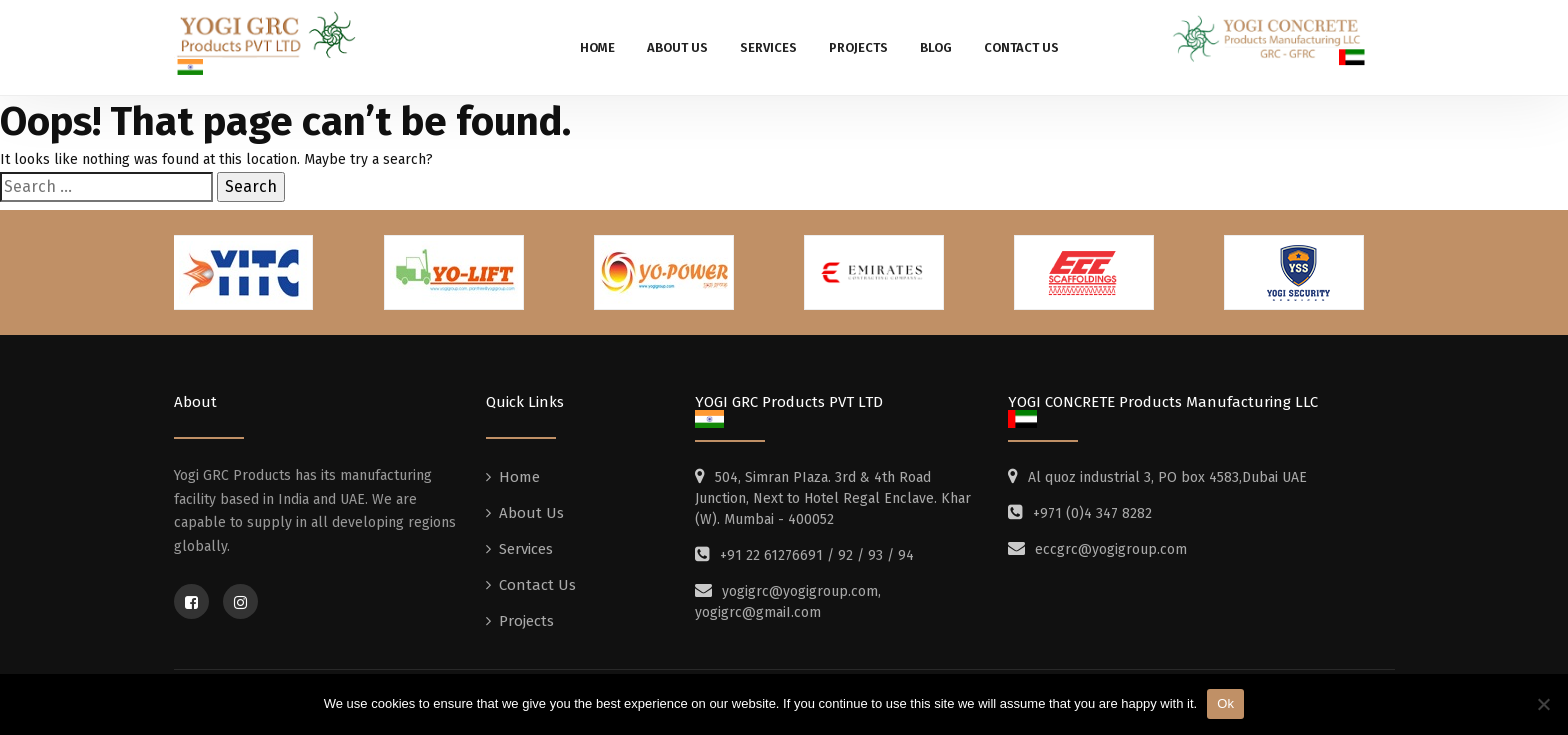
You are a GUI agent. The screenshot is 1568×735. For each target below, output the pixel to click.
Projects (858, 47)
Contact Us (1021, 47)
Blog (936, 47)
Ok (1225, 703)
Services (768, 47)
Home (597, 47)
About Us (677, 47)
